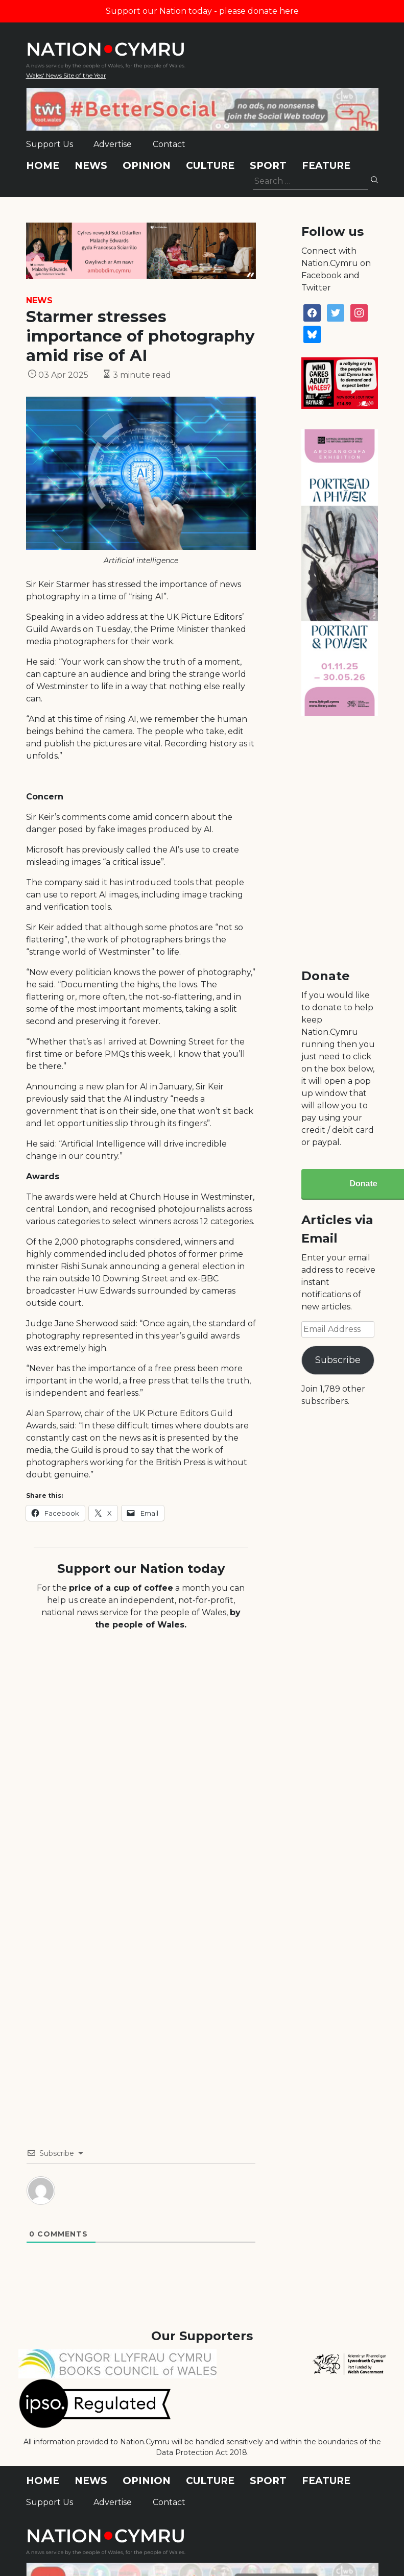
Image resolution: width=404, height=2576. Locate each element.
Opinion (147, 166)
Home (42, 166)
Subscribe (338, 1360)
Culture (210, 166)
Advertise (112, 144)
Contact (169, 144)
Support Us (49, 144)
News (91, 166)
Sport (268, 166)
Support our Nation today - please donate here (202, 11)
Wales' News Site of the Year (66, 75)
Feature (326, 166)
